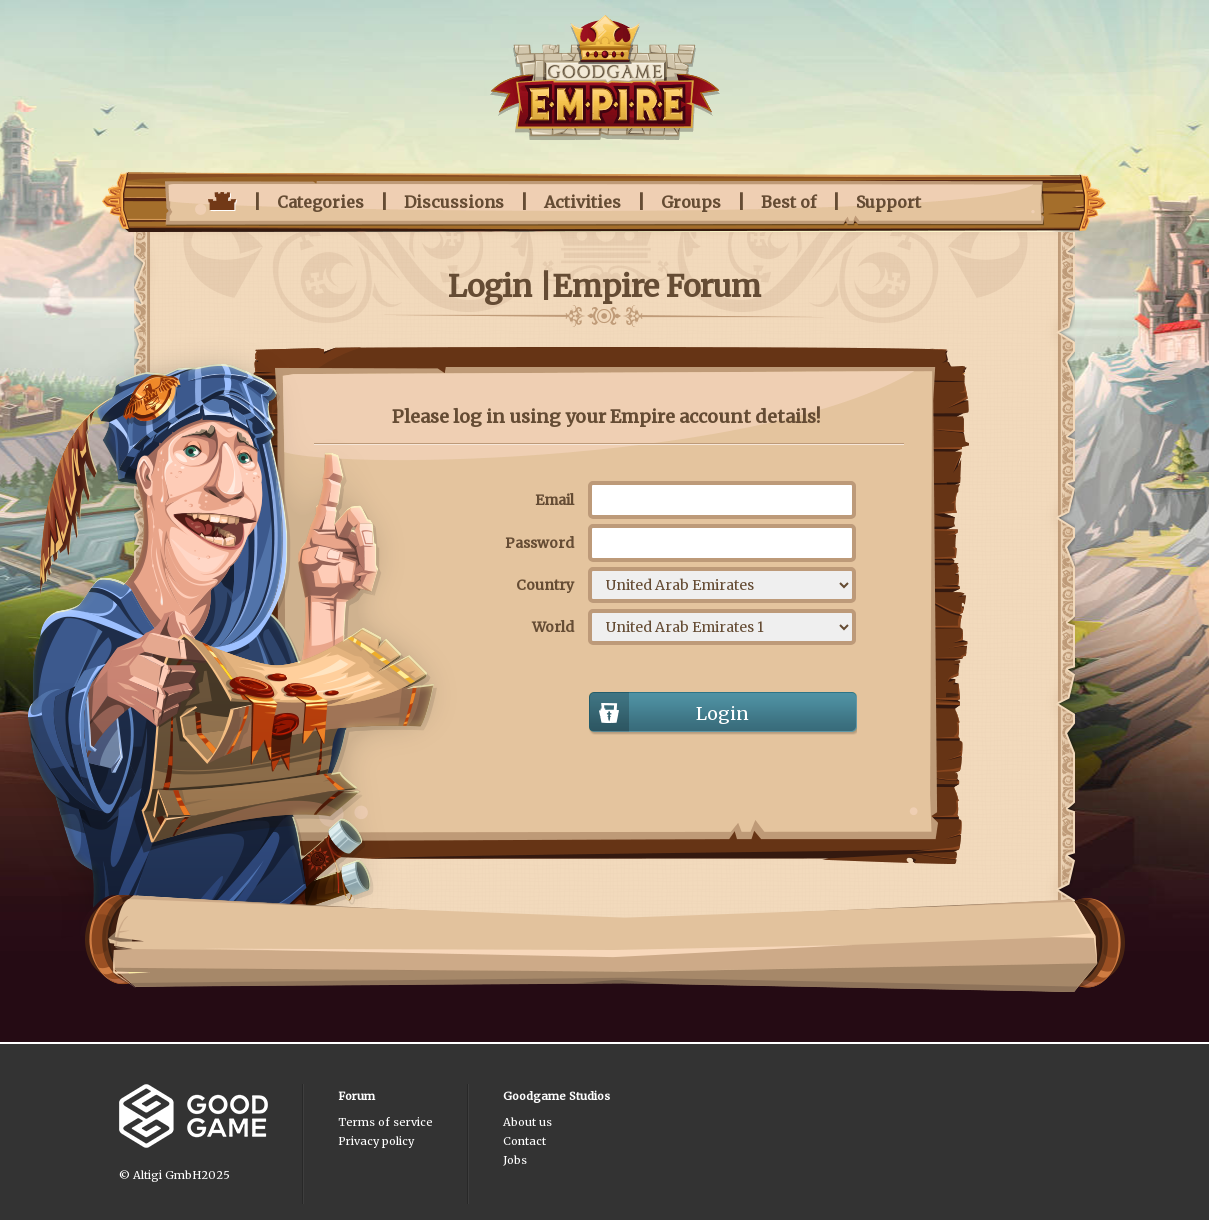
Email (554, 500)
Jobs (515, 1160)
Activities (582, 202)
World (553, 627)
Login (722, 713)
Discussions (454, 202)
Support (888, 202)
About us (527, 1122)
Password (539, 543)
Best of (788, 202)
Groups (691, 202)
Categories (320, 202)
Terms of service (385, 1122)
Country (545, 585)
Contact (524, 1141)
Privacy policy (376, 1141)
